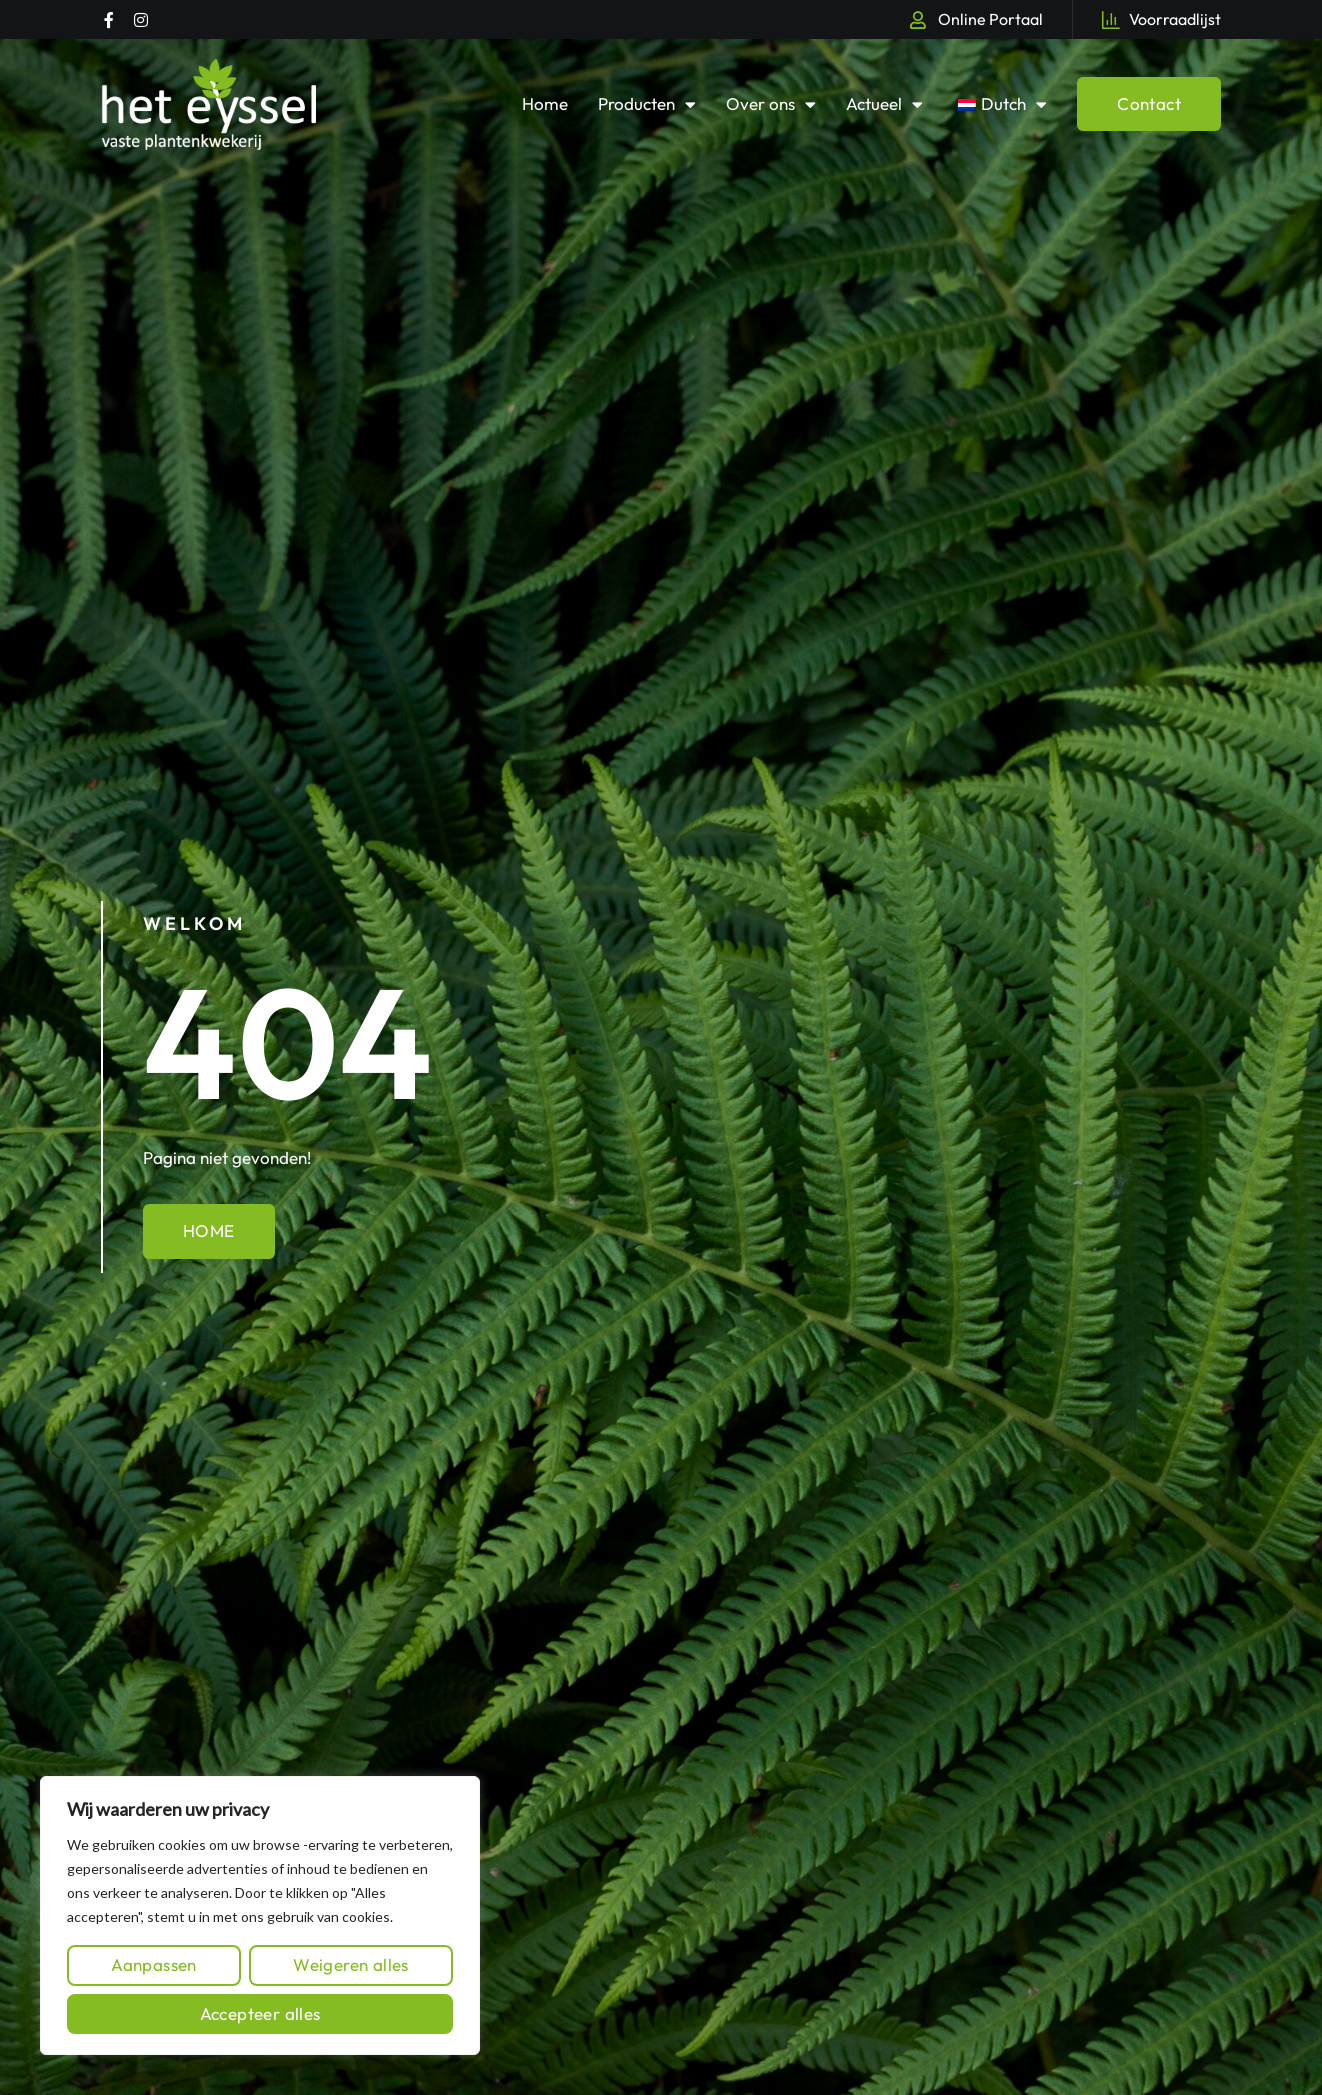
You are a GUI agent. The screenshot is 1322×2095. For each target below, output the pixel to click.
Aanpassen (154, 1964)
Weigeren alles (351, 1964)
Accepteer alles (260, 2013)
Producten (647, 104)
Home (545, 103)
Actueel (884, 104)
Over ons (771, 104)
